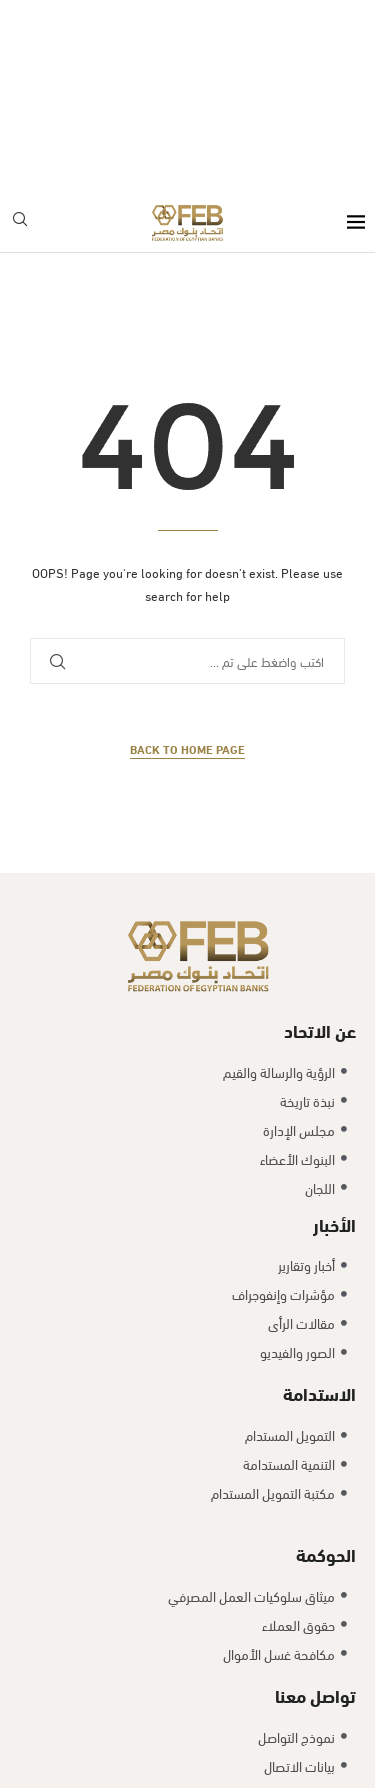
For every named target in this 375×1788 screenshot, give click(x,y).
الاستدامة (319, 1201)
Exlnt (182, 1639)
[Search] (20, 30)
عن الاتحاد (320, 838)
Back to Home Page (187, 557)
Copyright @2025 (109, 1639)
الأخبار (334, 1031)
